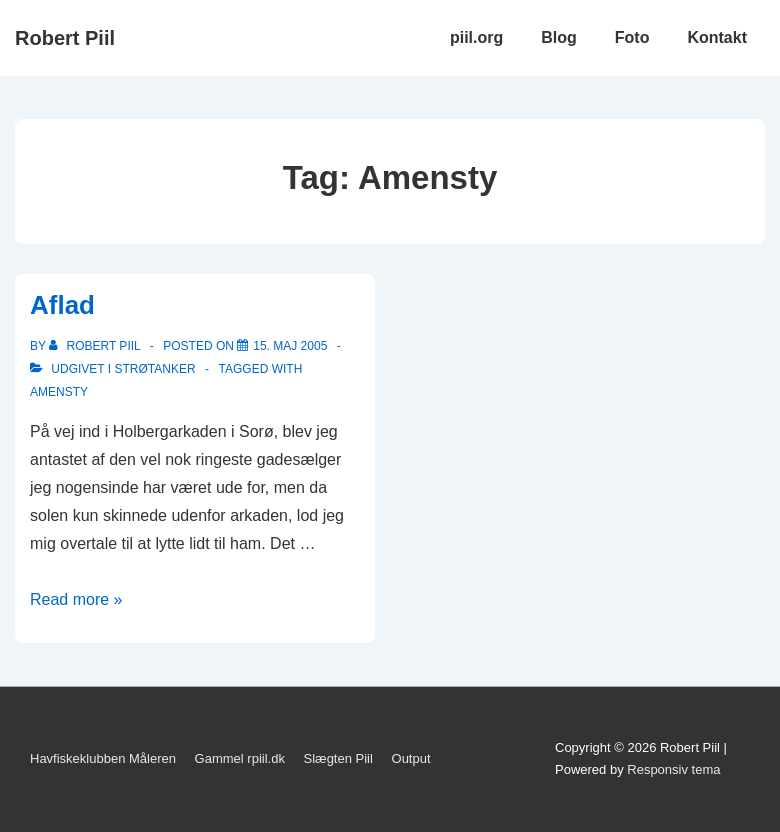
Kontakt (717, 37)
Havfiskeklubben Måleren (103, 758)
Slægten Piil (338, 758)
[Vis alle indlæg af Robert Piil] (96, 346)
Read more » (76, 599)
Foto (632, 37)
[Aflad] (290, 346)
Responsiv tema (673, 769)
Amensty (59, 392)
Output (411, 758)
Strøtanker (154, 369)
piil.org (476, 37)
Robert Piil (65, 38)
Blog (559, 37)
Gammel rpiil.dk (240, 758)
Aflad (62, 305)
